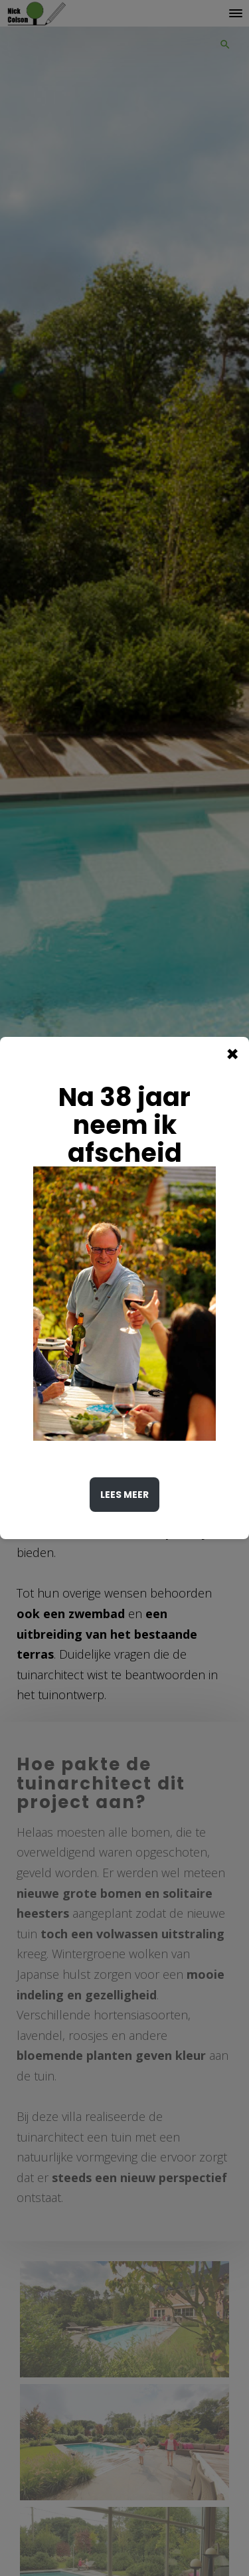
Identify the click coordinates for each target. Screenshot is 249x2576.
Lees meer (124, 1494)
